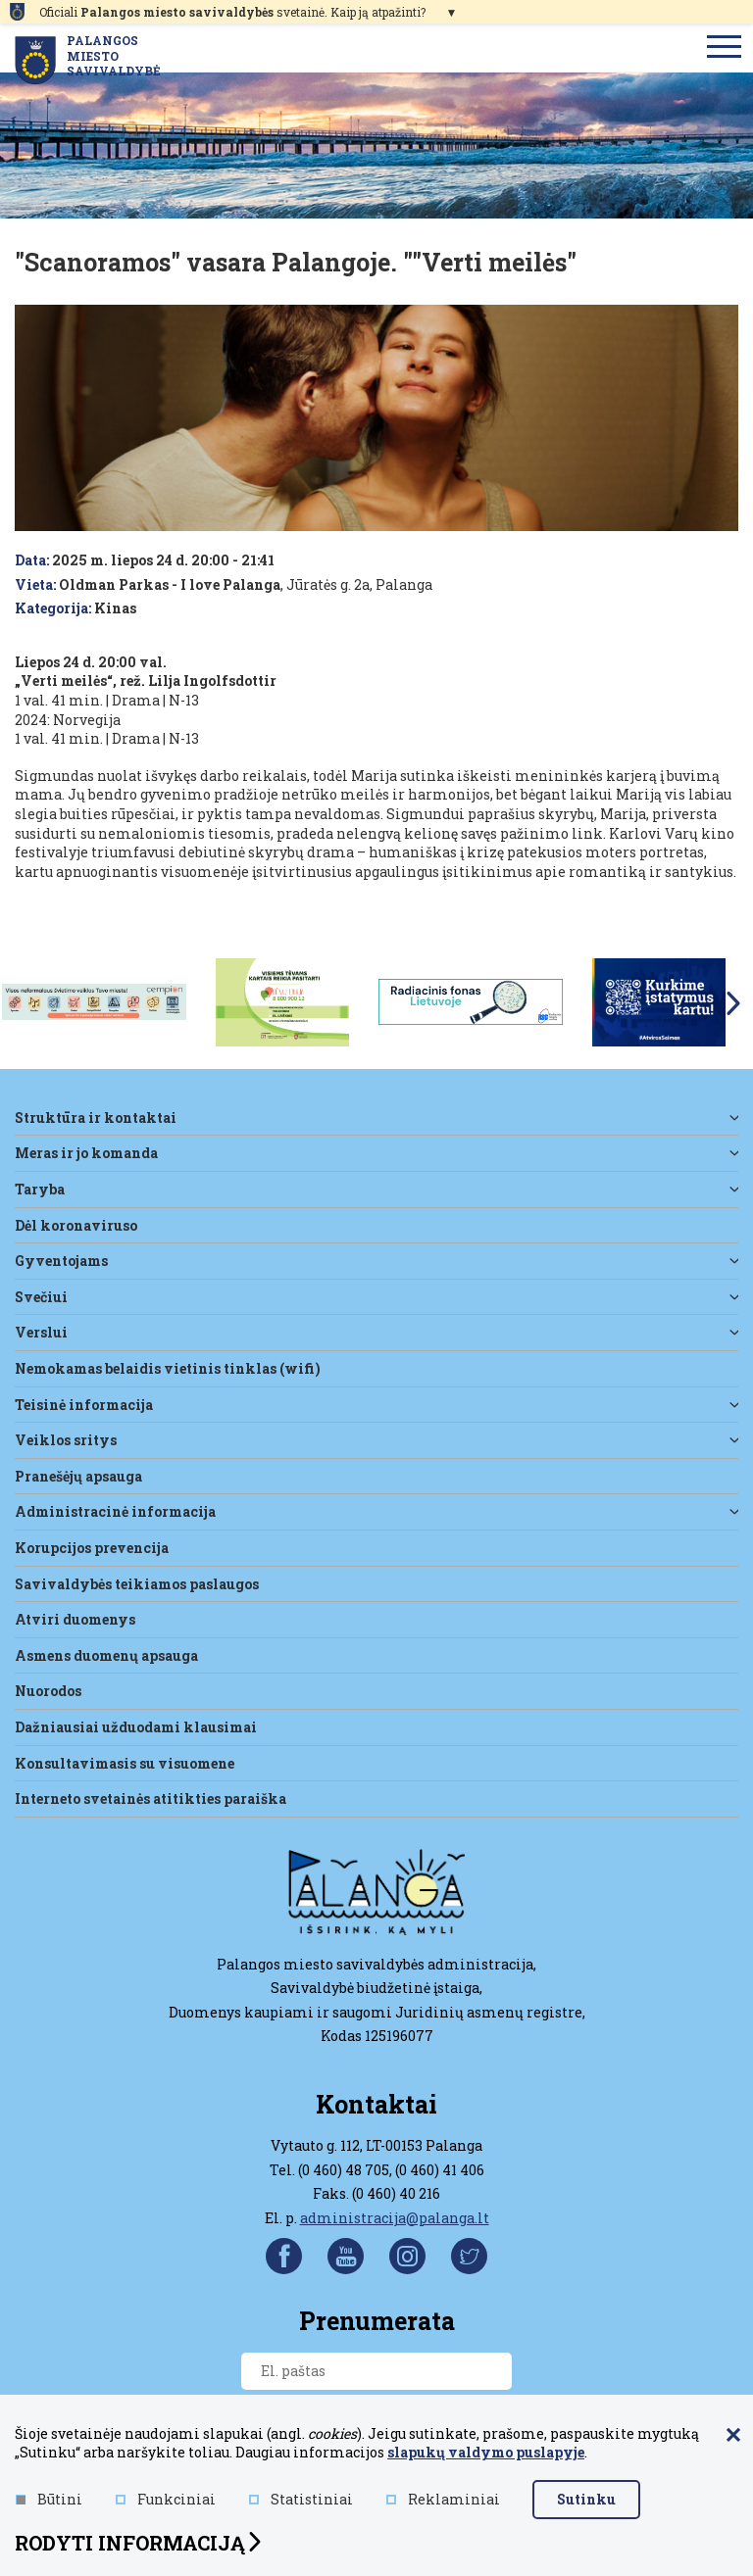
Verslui (41, 1332)
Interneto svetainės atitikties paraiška (150, 1798)
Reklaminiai (443, 2499)
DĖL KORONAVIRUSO (76, 1225)
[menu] (724, 48)
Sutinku (586, 2499)
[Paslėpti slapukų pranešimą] (733, 2436)
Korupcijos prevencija (92, 1547)
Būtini (49, 2499)
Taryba (40, 1189)
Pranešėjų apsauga (78, 1476)
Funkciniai (166, 2499)
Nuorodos (48, 1690)
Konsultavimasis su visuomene (124, 1763)
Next (733, 1003)
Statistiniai (301, 2499)
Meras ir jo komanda (86, 1152)
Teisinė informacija (84, 1404)
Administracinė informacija (115, 1511)
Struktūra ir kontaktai (95, 1117)
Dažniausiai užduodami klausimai (136, 1727)
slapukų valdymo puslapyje (485, 2452)
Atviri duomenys (75, 1619)
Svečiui (41, 1297)
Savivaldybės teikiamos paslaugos (137, 1584)
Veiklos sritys (66, 1440)
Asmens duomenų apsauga (106, 1655)
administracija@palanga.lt (394, 2218)
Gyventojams (61, 1260)
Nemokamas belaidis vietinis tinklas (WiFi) (168, 1368)
